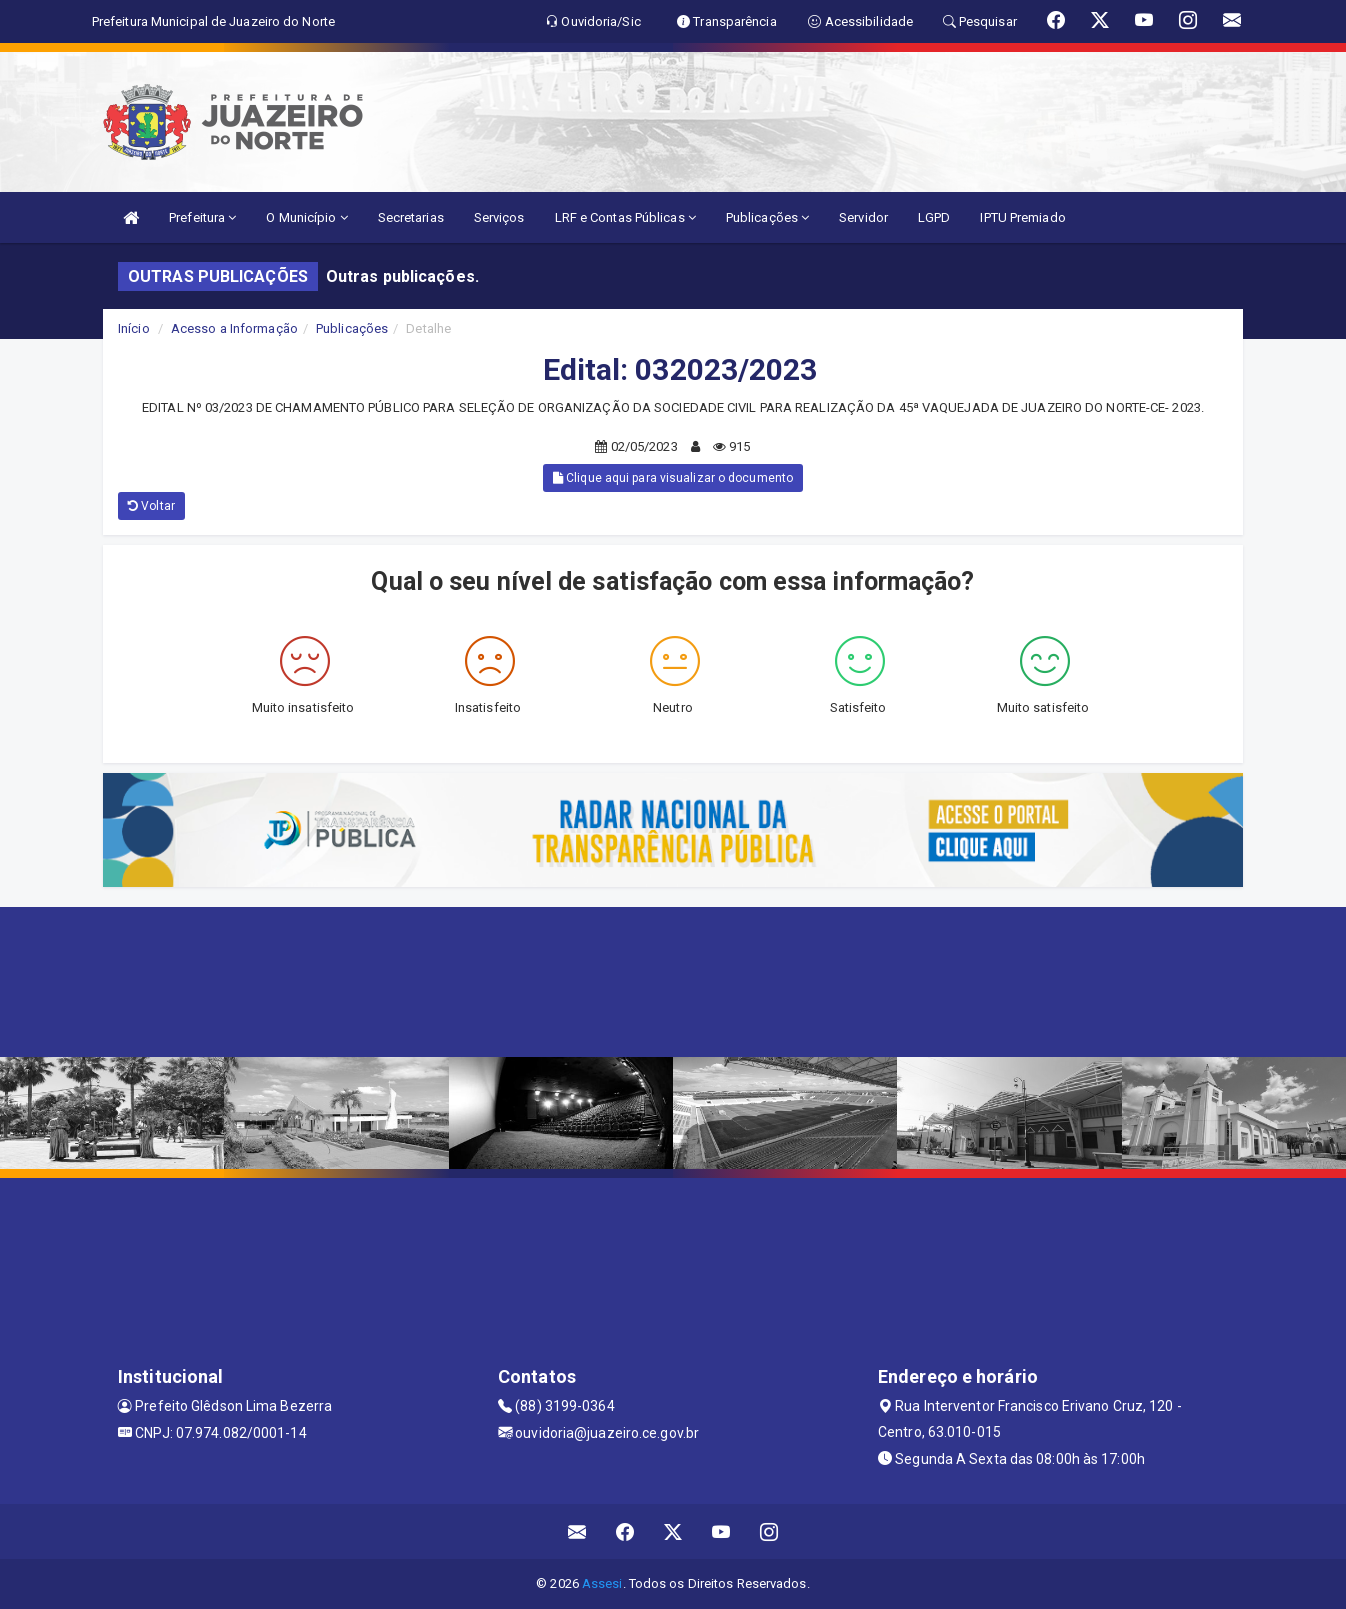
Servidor (863, 217)
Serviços (499, 217)
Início (134, 328)
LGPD (934, 217)
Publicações (767, 217)
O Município (306, 217)
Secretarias (411, 217)
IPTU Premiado (1022, 217)
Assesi (602, 1583)
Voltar (151, 506)
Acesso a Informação (234, 328)
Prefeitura (202, 217)
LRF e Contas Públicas (625, 217)
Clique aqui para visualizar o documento (673, 478)
